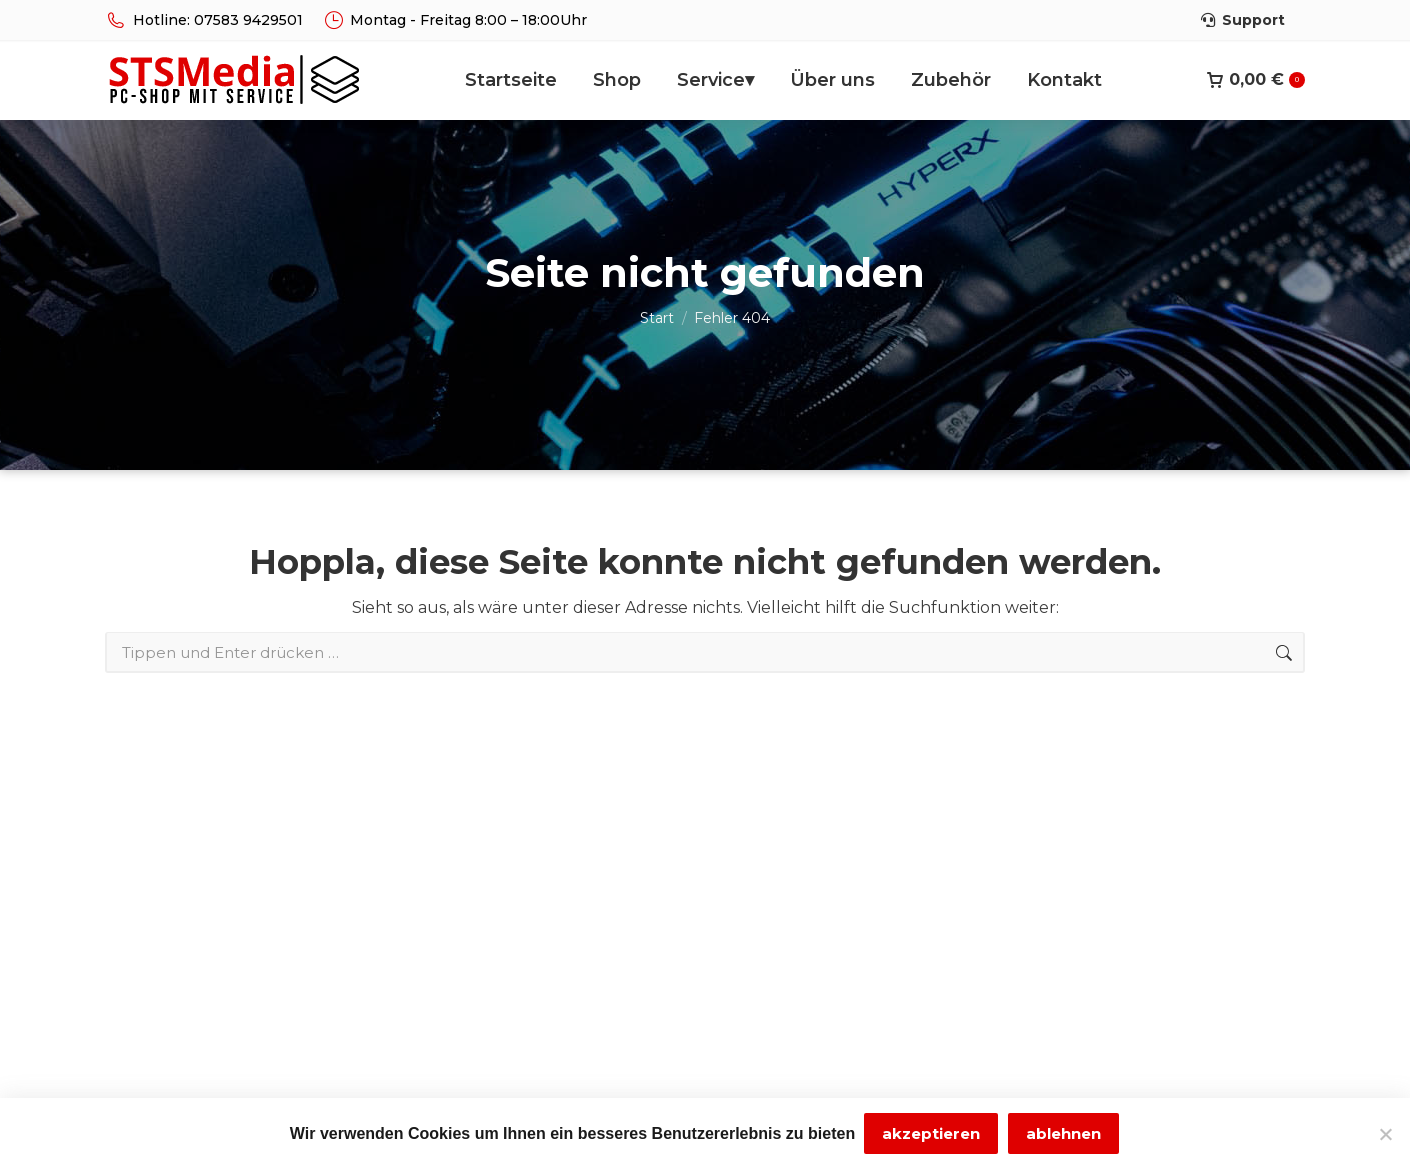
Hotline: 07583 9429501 (204, 20)
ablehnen (1064, 1134)
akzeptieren (932, 1134)
